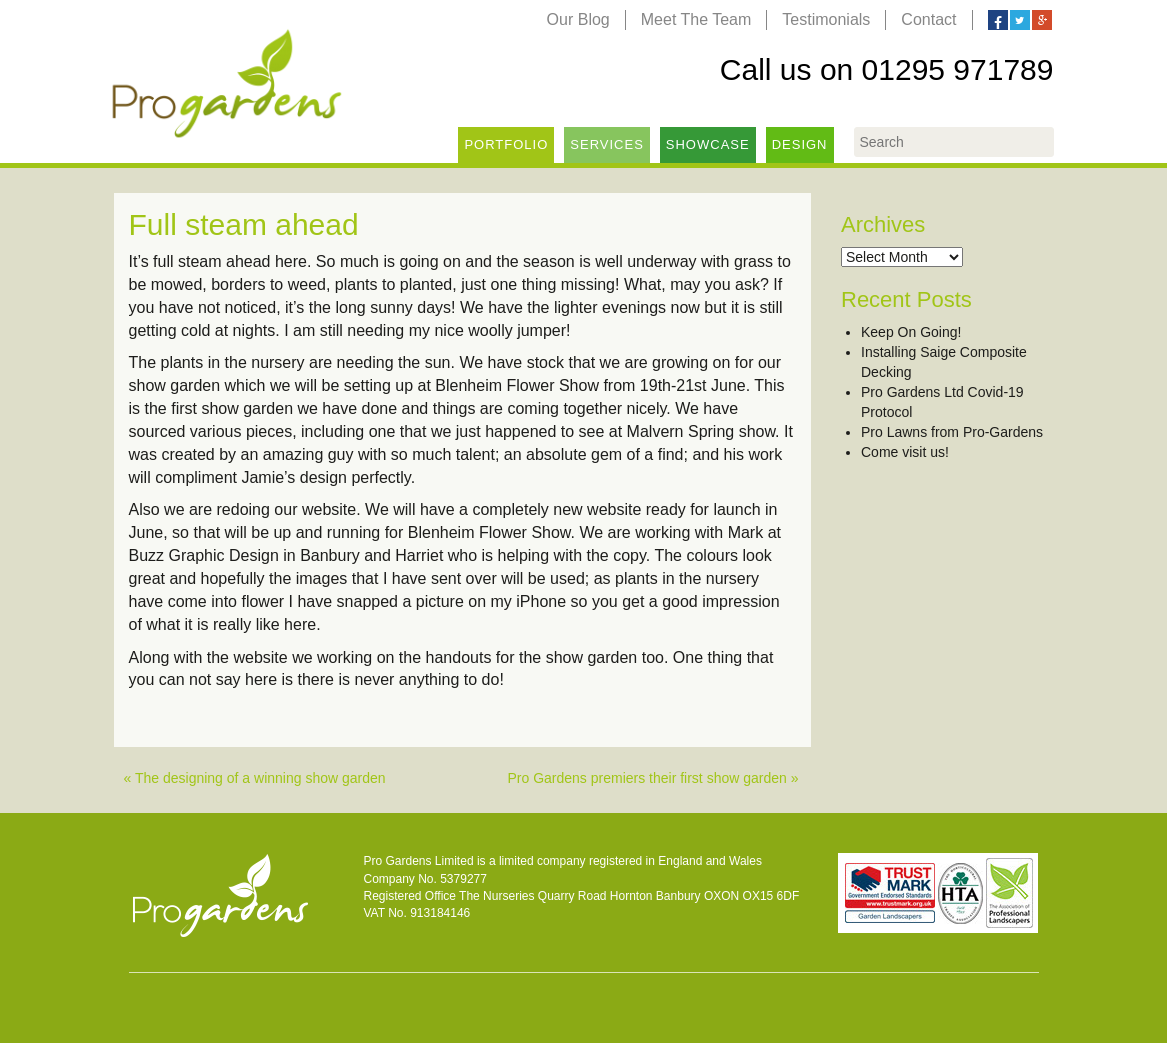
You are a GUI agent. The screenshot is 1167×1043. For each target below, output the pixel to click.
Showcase (708, 144)
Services (607, 144)
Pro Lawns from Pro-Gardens (952, 432)
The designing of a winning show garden (260, 778)
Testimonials (826, 19)
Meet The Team (696, 19)
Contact (928, 19)
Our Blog (578, 19)
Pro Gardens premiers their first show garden (646, 778)
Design (800, 144)
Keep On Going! (911, 332)
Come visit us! (905, 452)
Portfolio (506, 144)
